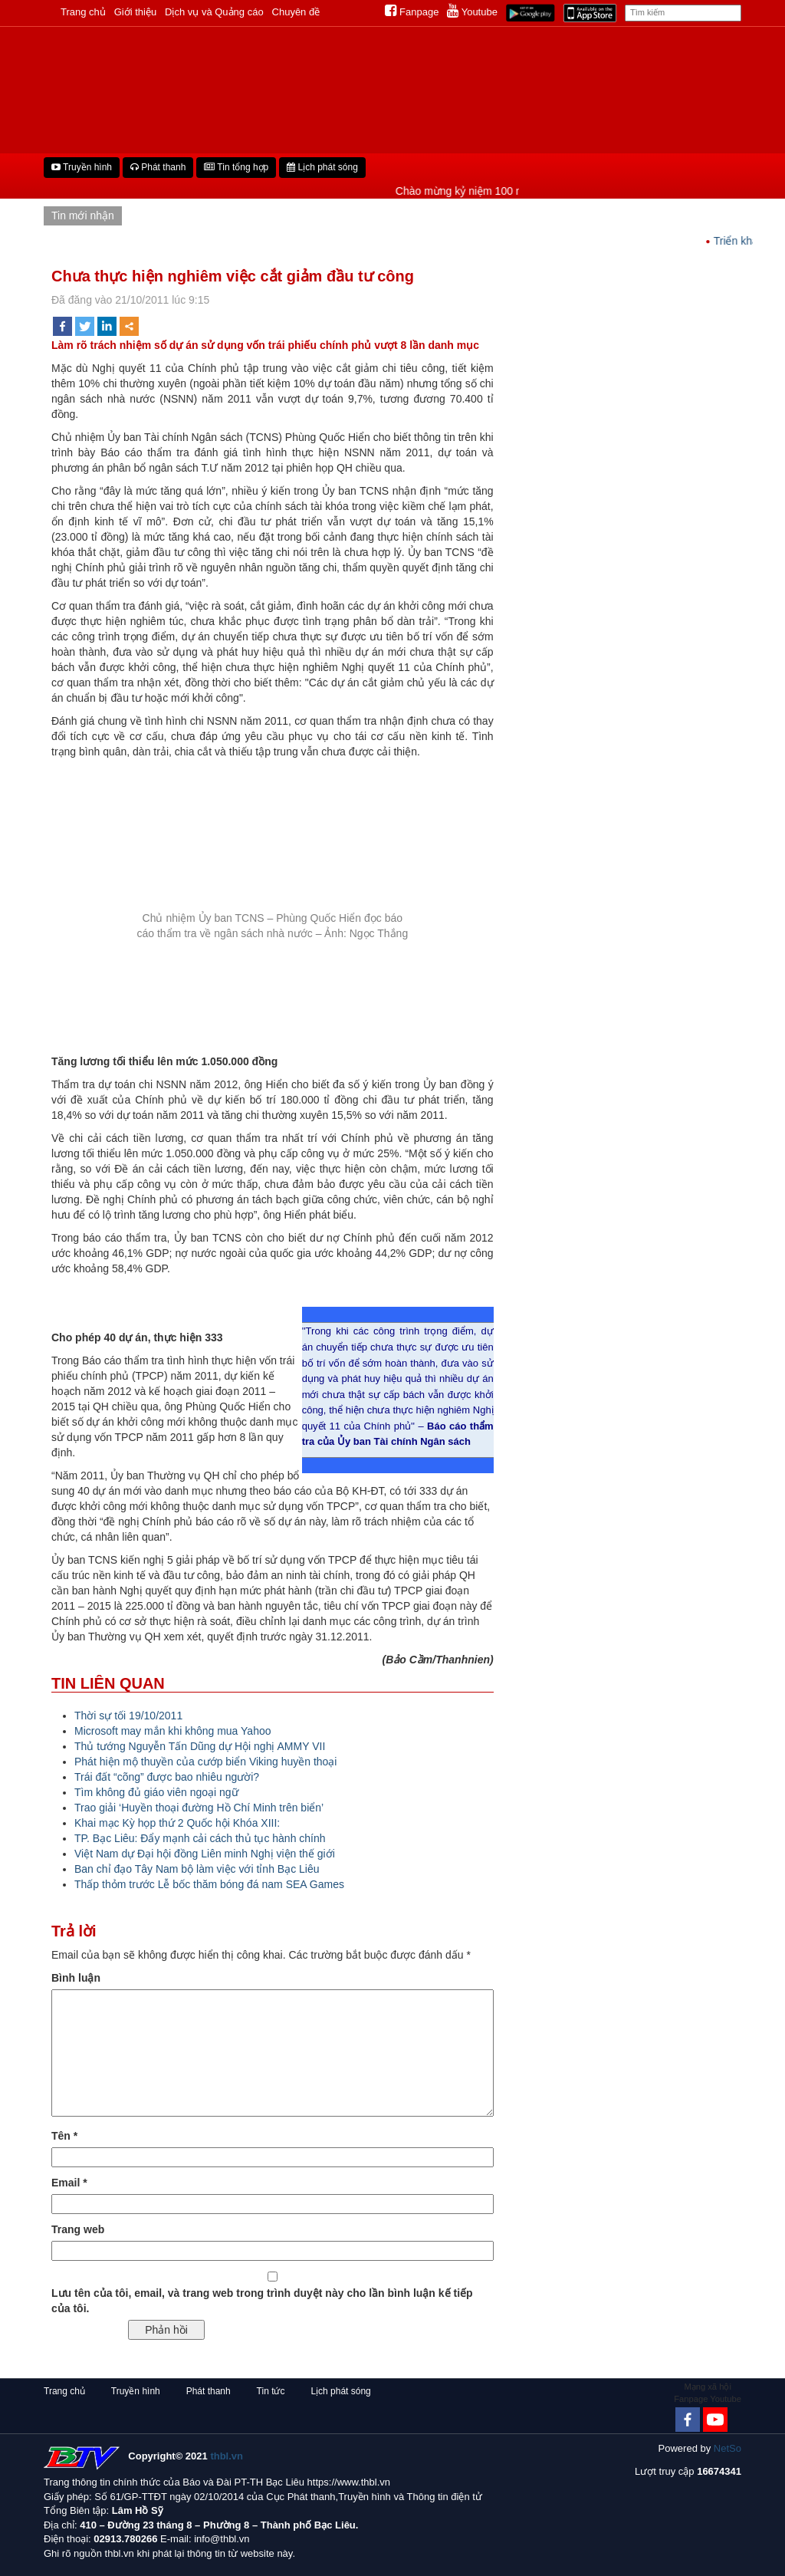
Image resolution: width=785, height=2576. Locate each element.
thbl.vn (226, 2456)
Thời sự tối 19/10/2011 (128, 1715)
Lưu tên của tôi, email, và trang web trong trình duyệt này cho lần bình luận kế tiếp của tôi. (262, 2300)
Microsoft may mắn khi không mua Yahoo (172, 1731)
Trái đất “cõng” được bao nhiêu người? (166, 1777)
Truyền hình (81, 167)
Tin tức (271, 2391)
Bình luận (75, 1978)
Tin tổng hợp (236, 167)
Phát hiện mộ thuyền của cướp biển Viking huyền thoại (205, 1761)
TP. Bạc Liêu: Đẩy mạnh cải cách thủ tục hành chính (200, 1838)
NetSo (727, 2448)
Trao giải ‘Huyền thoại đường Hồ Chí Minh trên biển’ (199, 1807)
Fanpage (411, 12)
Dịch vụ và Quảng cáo (214, 12)
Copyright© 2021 (185, 2456)
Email (69, 2182)
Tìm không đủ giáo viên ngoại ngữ (156, 1792)
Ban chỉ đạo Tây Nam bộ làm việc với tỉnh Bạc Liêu (197, 1869)
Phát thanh (158, 167)
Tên (64, 2136)
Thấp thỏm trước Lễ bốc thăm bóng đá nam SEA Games (209, 1884)
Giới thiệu (135, 12)
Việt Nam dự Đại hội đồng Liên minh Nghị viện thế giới (204, 1853)
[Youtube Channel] (715, 2419)
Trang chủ (83, 12)
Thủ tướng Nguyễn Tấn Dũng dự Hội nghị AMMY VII (199, 1746)
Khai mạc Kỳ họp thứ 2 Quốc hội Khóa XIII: (177, 1823)
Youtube (472, 12)
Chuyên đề (296, 12)
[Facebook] (687, 2419)
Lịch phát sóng (322, 167)
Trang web (77, 2229)
